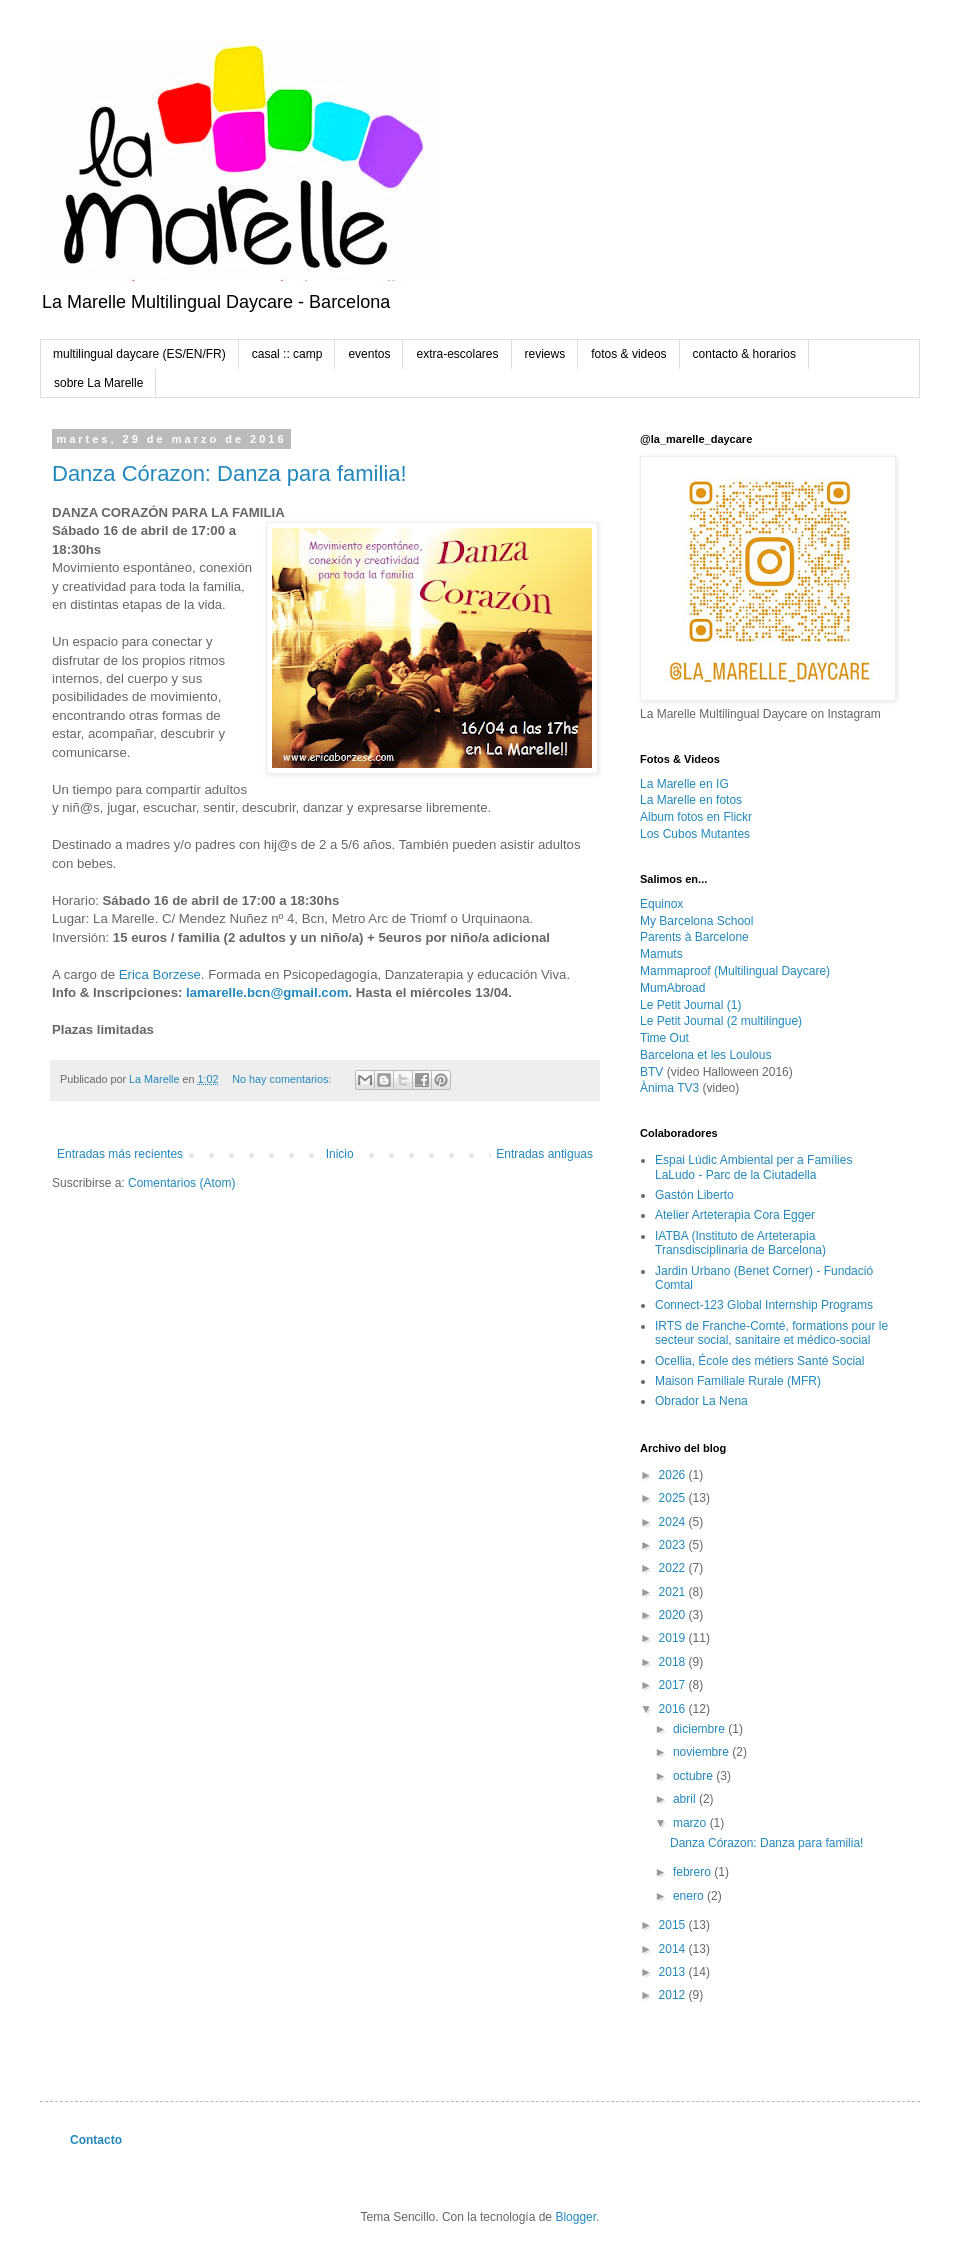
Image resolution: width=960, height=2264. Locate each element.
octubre (694, 1776)
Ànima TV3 (669, 1088)
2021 (674, 1592)
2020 (674, 1615)
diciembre (700, 1729)
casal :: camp (287, 354)
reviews (545, 354)
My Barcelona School (696, 921)
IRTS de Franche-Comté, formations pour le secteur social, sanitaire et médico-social (771, 1333)
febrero (693, 1872)
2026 (674, 1475)
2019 (674, 1638)
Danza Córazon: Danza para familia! (229, 473)
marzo (691, 1823)
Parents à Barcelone (694, 937)
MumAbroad (672, 988)
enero (690, 1896)
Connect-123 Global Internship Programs (764, 1305)
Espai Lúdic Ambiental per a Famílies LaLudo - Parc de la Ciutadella (753, 1167)
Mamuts (661, 954)
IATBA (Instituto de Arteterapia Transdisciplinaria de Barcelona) (740, 1243)
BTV (651, 1072)
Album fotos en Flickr (696, 817)
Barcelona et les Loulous (705, 1055)
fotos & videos (628, 354)
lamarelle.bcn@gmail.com (267, 992)
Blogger (575, 2217)
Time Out (664, 1038)
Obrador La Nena (701, 1401)
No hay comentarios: (283, 1079)
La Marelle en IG (684, 784)
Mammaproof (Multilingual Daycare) (735, 971)
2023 (674, 1545)
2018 (674, 1662)
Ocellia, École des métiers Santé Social (759, 1361)
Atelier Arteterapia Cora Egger (735, 1215)
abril (686, 1799)
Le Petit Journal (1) (690, 1005)
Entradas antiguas (544, 1154)
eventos (369, 354)
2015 (674, 1925)
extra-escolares (457, 354)
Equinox (661, 904)
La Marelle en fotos (691, 800)
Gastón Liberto (694, 1195)
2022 (674, 1568)
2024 (674, 1522)
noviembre (702, 1752)
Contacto (96, 2140)
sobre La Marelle (98, 383)
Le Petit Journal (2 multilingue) (721, 1021)
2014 (674, 1949)
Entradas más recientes (120, 1154)
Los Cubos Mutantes (695, 834)
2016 (674, 1709)
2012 (674, 1995)
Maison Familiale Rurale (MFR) (738, 1381)
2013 (674, 1972)
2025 (674, 1498)
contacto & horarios (744, 354)
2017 (674, 1685)
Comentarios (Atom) (181, 1183)
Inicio (340, 1154)
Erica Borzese (160, 974)
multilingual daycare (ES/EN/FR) (139, 354)
